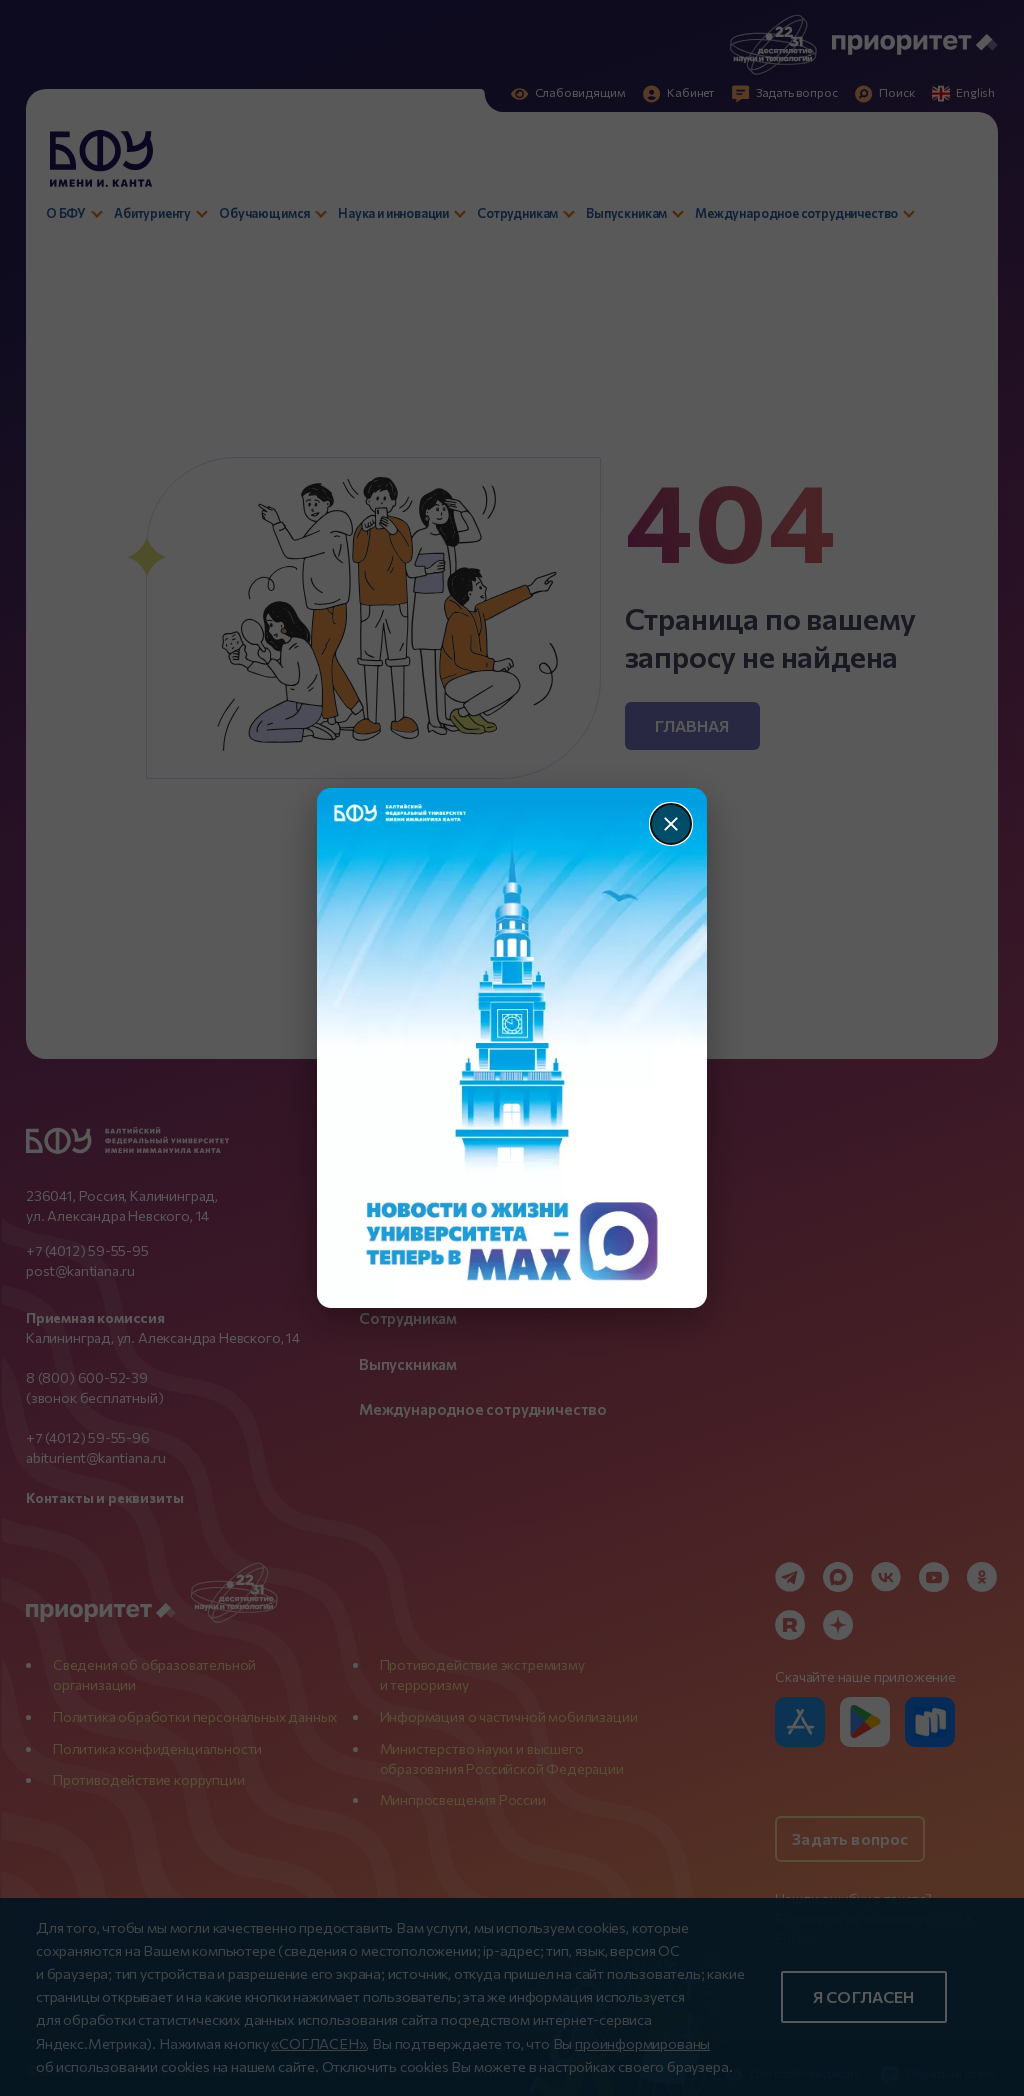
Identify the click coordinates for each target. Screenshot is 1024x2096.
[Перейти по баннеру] (512, 1048)
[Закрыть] (671, 824)
